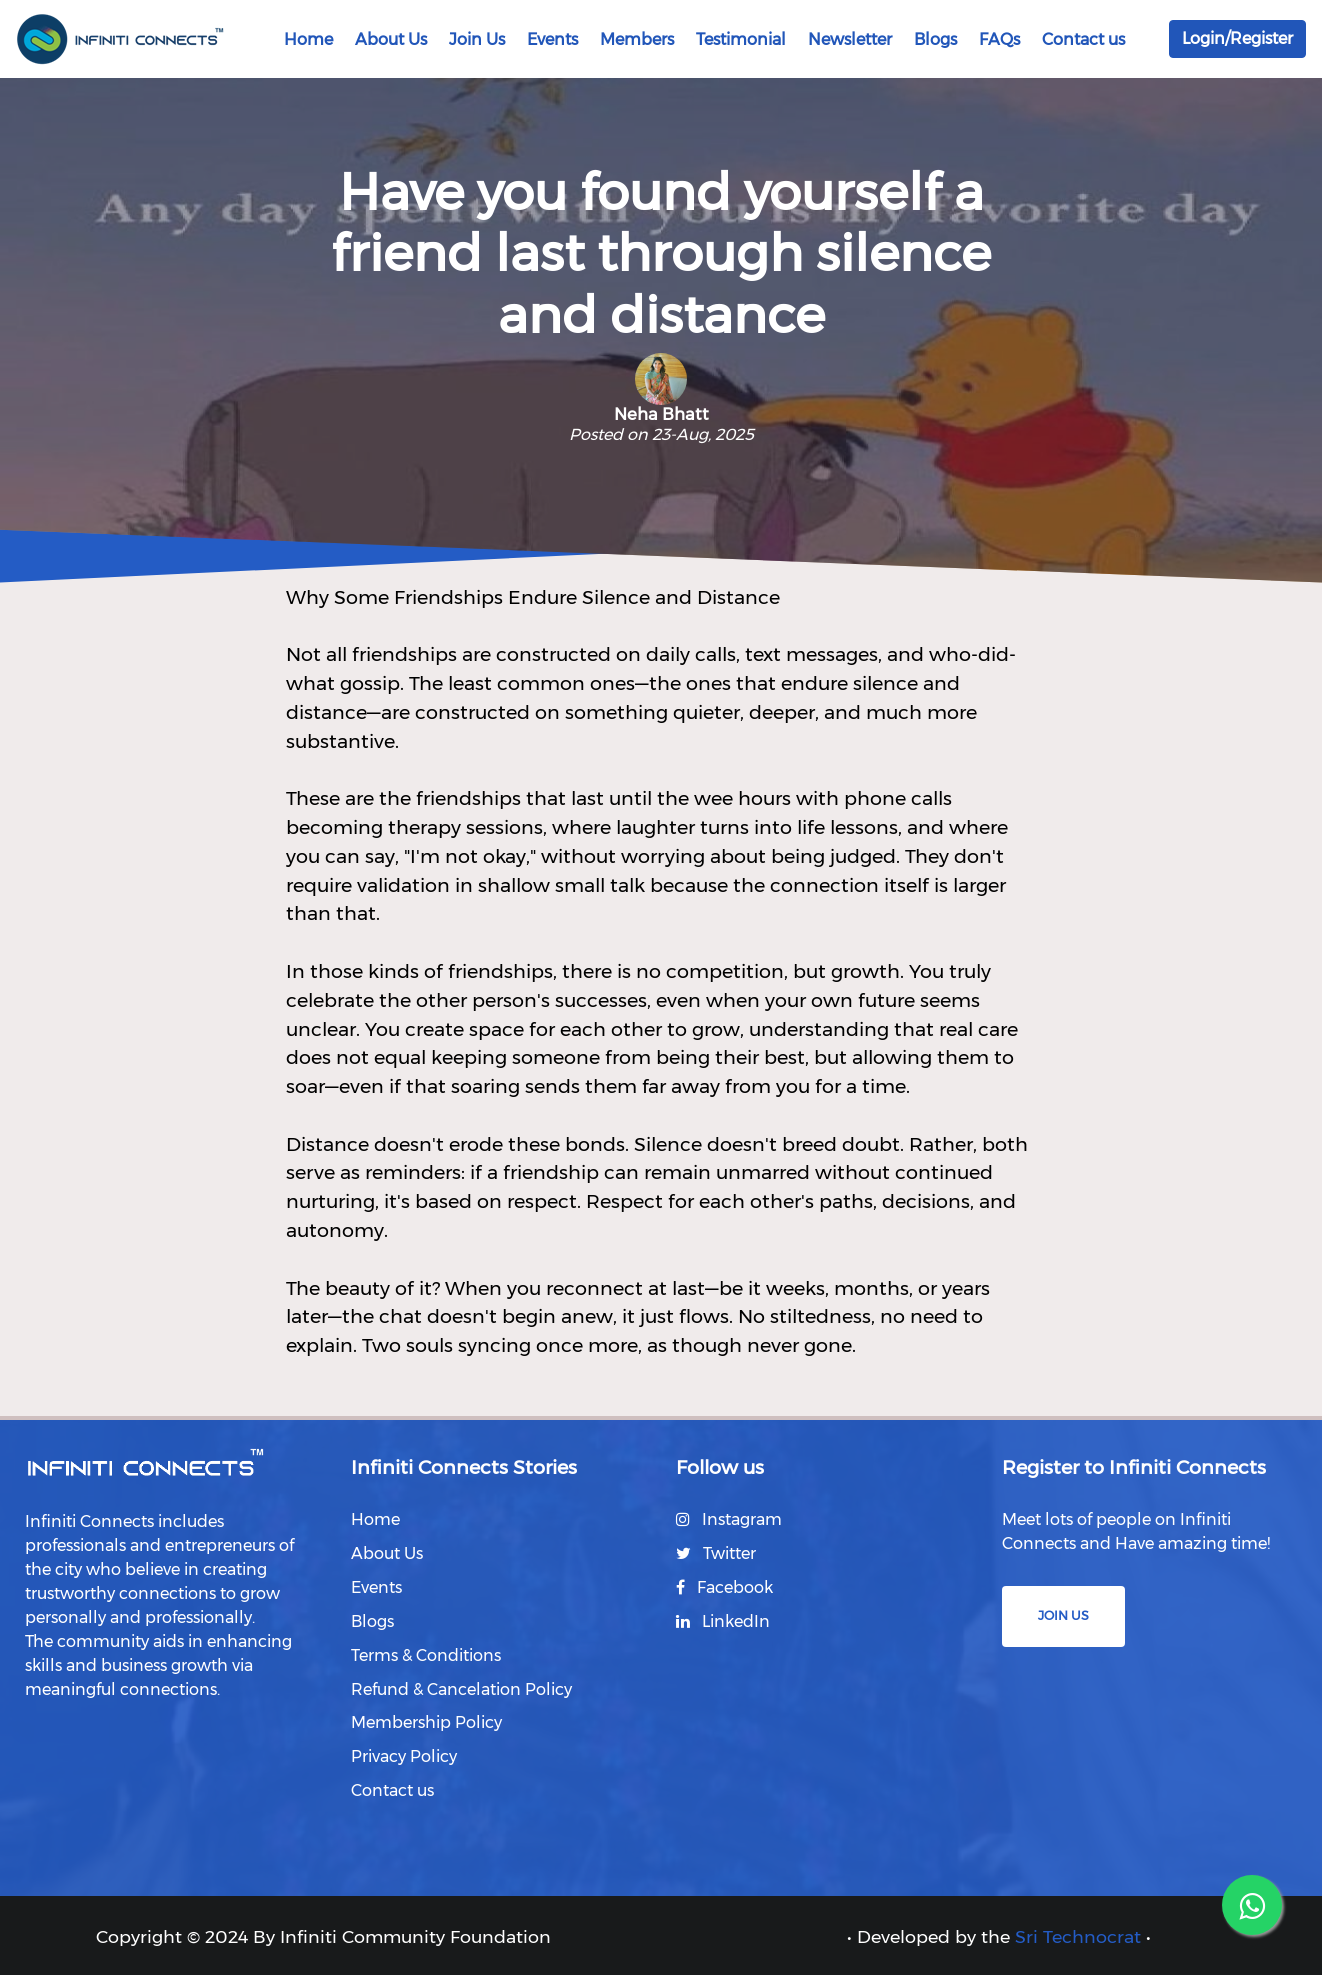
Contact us (1083, 39)
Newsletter (850, 39)
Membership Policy (426, 1722)
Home (308, 39)
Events (552, 39)
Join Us (477, 39)
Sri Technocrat (1078, 1935)
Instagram (729, 1519)
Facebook (724, 1586)
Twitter (716, 1553)
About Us (391, 39)
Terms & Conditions (426, 1654)
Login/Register (1237, 38)
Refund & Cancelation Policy (461, 1688)
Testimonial (741, 39)
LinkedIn (723, 1620)
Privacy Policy (404, 1756)
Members (637, 39)
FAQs (999, 39)
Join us (1063, 1615)
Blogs (935, 39)
